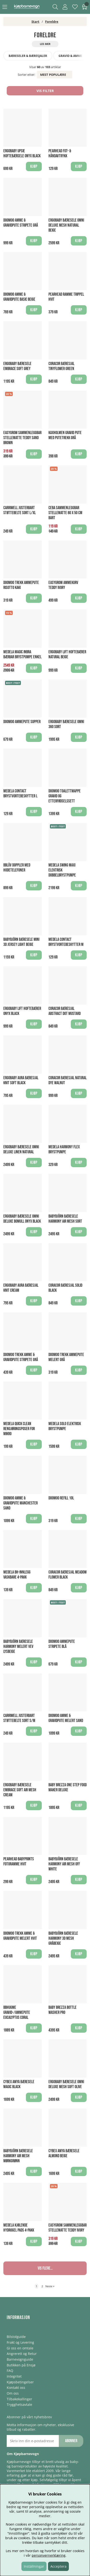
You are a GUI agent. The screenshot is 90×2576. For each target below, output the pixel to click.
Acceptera (58, 2566)
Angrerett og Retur (22, 2353)
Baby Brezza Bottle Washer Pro (62, 2010)
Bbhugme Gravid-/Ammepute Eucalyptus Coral (16, 2012)
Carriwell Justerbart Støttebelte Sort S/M (19, 1718)
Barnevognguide (20, 2359)
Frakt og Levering (20, 2342)
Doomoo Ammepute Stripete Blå (61, 1644)
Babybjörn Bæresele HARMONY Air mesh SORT (65, 1219)
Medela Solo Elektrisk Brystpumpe (64, 1426)
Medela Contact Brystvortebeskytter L (20, 794)
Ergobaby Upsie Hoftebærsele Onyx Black (22, 153)
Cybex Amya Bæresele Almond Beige (63, 2153)
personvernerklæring (49, 2555)
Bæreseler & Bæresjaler (28, 56)
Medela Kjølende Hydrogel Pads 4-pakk (18, 2228)
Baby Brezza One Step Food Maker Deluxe (67, 1787)
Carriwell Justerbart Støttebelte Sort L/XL (19, 510)
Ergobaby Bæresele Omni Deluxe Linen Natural (21, 1149)
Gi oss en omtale (20, 2348)
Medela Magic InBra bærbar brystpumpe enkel (22, 654)
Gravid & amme (70, 56)
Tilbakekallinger (19, 2399)
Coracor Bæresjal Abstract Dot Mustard (64, 1011)
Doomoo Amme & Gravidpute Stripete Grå (20, 223)
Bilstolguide (16, 2336)
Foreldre (51, 21)
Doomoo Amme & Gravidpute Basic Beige (19, 297)
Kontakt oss (16, 2387)
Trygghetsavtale (19, 2404)
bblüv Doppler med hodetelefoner (16, 868)
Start (35, 21)
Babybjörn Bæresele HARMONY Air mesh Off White (64, 1864)
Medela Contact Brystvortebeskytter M (66, 942)
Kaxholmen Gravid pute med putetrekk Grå (65, 435)
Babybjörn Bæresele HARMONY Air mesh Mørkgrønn (18, 2155)
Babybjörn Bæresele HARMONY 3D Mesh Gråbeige (63, 1938)
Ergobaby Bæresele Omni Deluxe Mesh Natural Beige (66, 225)
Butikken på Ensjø (21, 2365)
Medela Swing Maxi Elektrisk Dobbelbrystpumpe (62, 870)
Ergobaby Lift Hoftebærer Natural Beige (67, 654)
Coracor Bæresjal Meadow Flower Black (67, 1575)
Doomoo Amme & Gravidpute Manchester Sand (20, 1503)
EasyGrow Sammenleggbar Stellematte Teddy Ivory (67, 2228)
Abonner (71, 2440)
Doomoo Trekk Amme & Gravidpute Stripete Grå (20, 1357)
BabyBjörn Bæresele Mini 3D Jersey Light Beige (21, 942)
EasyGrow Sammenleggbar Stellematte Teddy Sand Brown (22, 437)
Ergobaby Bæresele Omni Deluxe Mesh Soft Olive (66, 2084)
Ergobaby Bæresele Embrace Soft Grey (17, 366)
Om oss (13, 2393)
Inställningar (34, 2566)
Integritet (14, 2376)
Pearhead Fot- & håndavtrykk (59, 153)
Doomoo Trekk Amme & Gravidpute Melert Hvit (20, 1936)
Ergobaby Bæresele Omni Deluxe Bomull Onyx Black (22, 1219)
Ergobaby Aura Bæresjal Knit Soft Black (20, 1080)
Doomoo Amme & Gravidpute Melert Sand (65, 1718)
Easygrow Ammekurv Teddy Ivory (63, 585)
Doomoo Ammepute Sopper (22, 721)
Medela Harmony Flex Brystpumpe (64, 1149)
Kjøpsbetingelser (20, 2382)
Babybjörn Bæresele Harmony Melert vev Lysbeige (18, 1646)
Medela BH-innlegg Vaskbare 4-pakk (16, 1575)
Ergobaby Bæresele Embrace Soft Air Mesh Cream (19, 1789)
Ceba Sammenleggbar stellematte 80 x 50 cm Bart (65, 512)
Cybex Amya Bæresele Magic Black (18, 2084)
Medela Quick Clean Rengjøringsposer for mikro (19, 1428)
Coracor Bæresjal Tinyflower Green (61, 366)
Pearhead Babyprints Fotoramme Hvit (18, 1862)
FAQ (10, 2370)
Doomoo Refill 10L (61, 1498)
